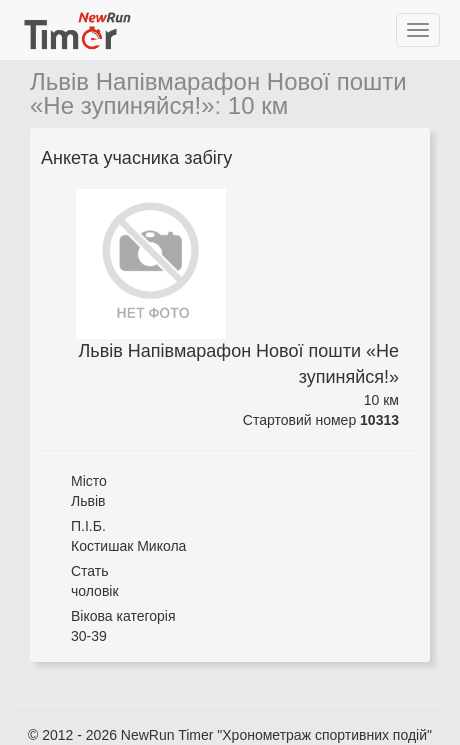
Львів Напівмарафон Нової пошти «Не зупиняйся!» (218, 93)
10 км (258, 105)
